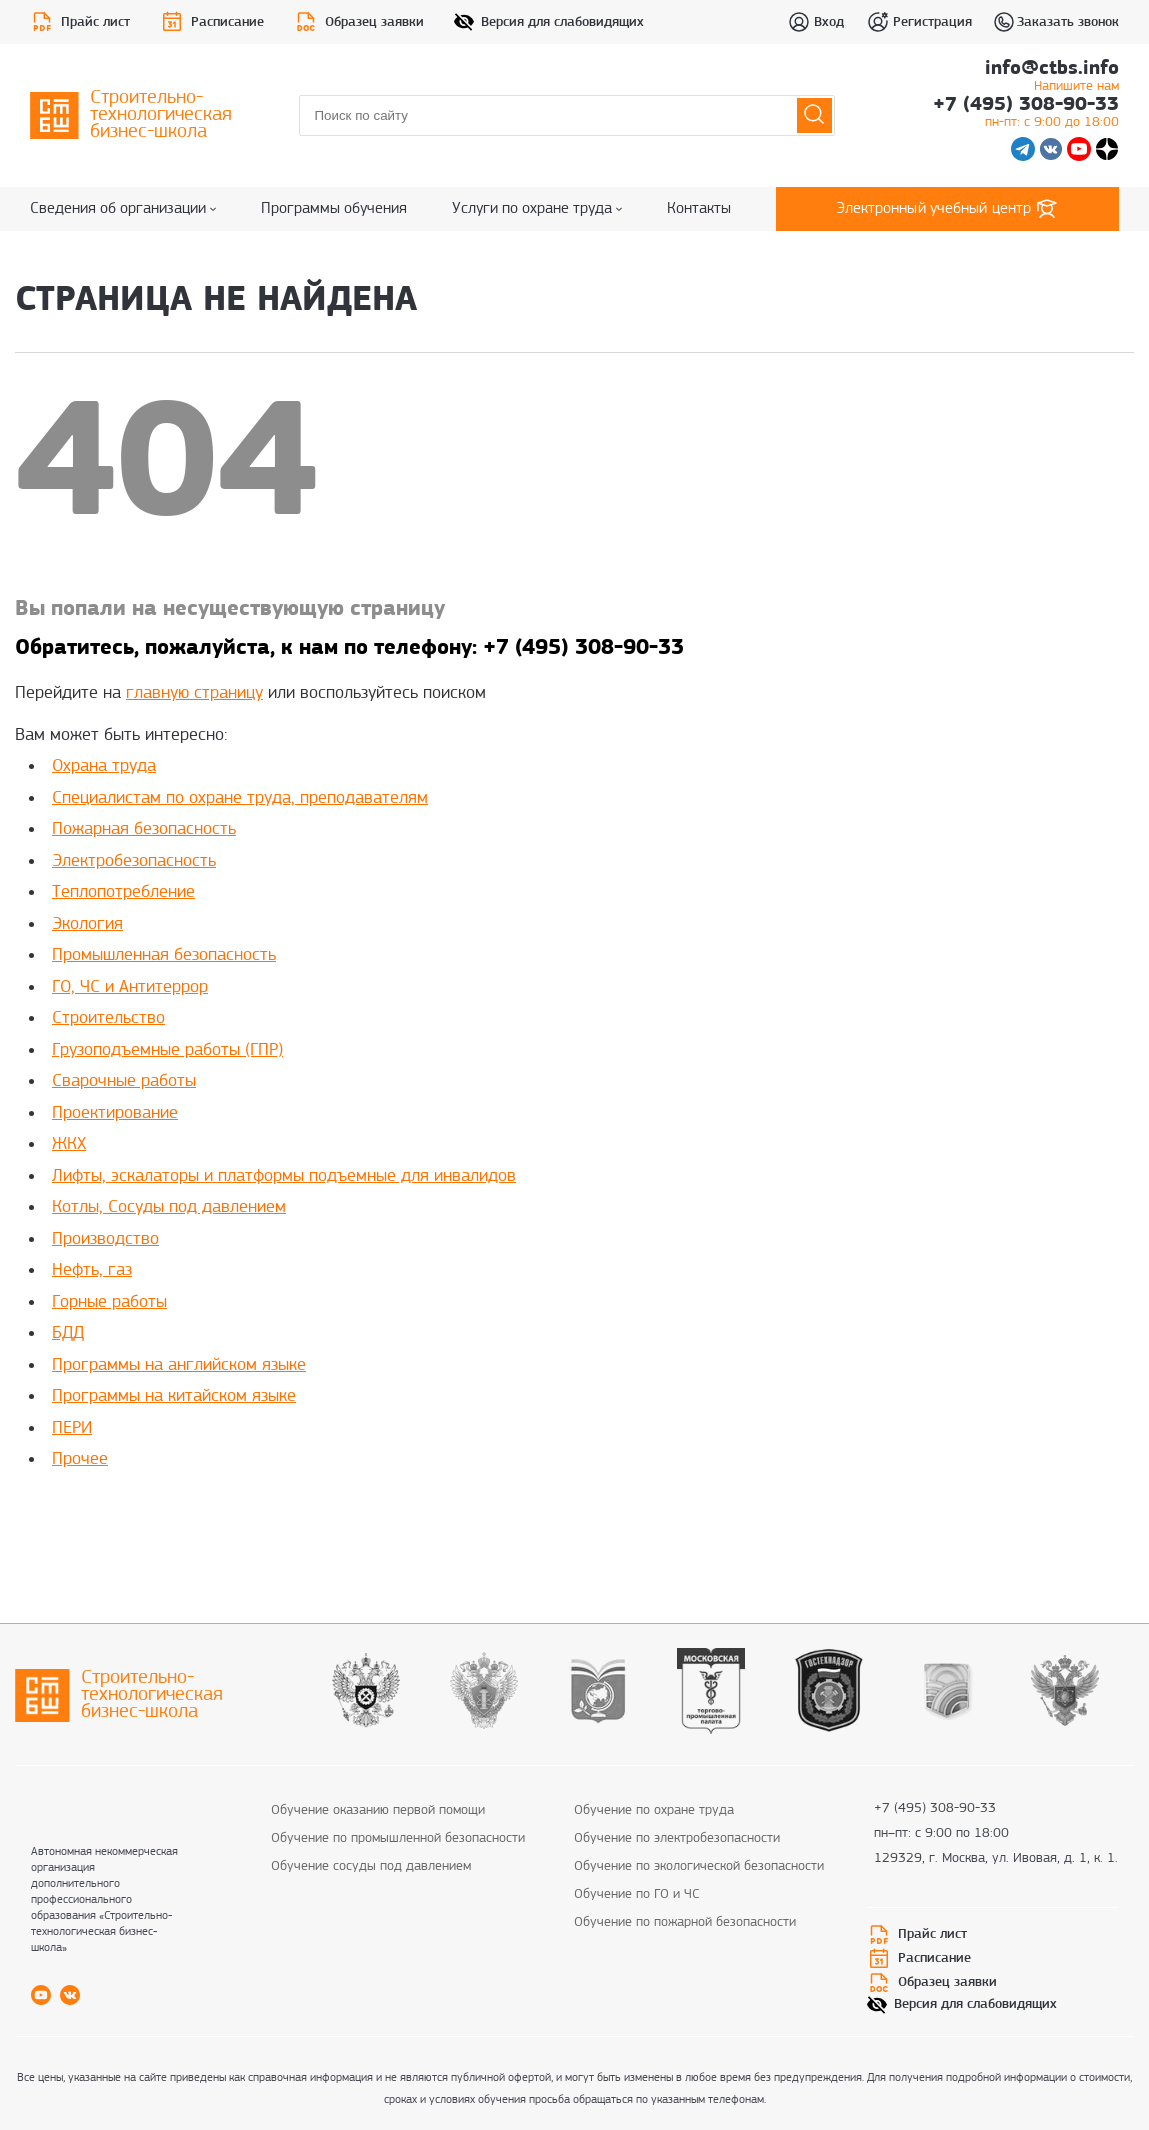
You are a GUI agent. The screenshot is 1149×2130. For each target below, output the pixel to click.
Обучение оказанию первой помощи (378, 1810)
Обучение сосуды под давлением (371, 1866)
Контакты (699, 209)
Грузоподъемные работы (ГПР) (167, 1050)
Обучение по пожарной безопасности (685, 1922)
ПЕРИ (72, 1428)
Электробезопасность (134, 861)
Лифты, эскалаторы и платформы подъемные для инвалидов (284, 1176)
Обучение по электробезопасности (677, 1838)
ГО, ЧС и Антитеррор (130, 987)
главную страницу (194, 693)
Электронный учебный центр (948, 209)
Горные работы (109, 1302)
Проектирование (115, 1113)
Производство (105, 1239)
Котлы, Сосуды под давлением (169, 1207)
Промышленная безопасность (164, 955)
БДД (68, 1333)
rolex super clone (397, 1520)
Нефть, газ (92, 1270)
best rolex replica (155, 1520)
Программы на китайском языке (174, 1396)
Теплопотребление (123, 892)
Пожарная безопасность (144, 829)
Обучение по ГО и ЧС (637, 1894)
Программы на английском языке (179, 1365)
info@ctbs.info (1052, 78)
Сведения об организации (123, 209)
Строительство (108, 1018)
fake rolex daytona (517, 1520)
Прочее (80, 1459)
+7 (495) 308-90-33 (1026, 114)
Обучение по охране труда (654, 1810)
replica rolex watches (651, 1520)
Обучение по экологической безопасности (699, 1866)
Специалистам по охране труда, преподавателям (240, 798)
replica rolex (55, 1520)
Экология (87, 924)
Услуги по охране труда (537, 209)
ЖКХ (69, 1144)
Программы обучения (334, 209)
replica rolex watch (276, 1520)
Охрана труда (104, 766)
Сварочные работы (124, 1081)
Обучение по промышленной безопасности (398, 1838)
